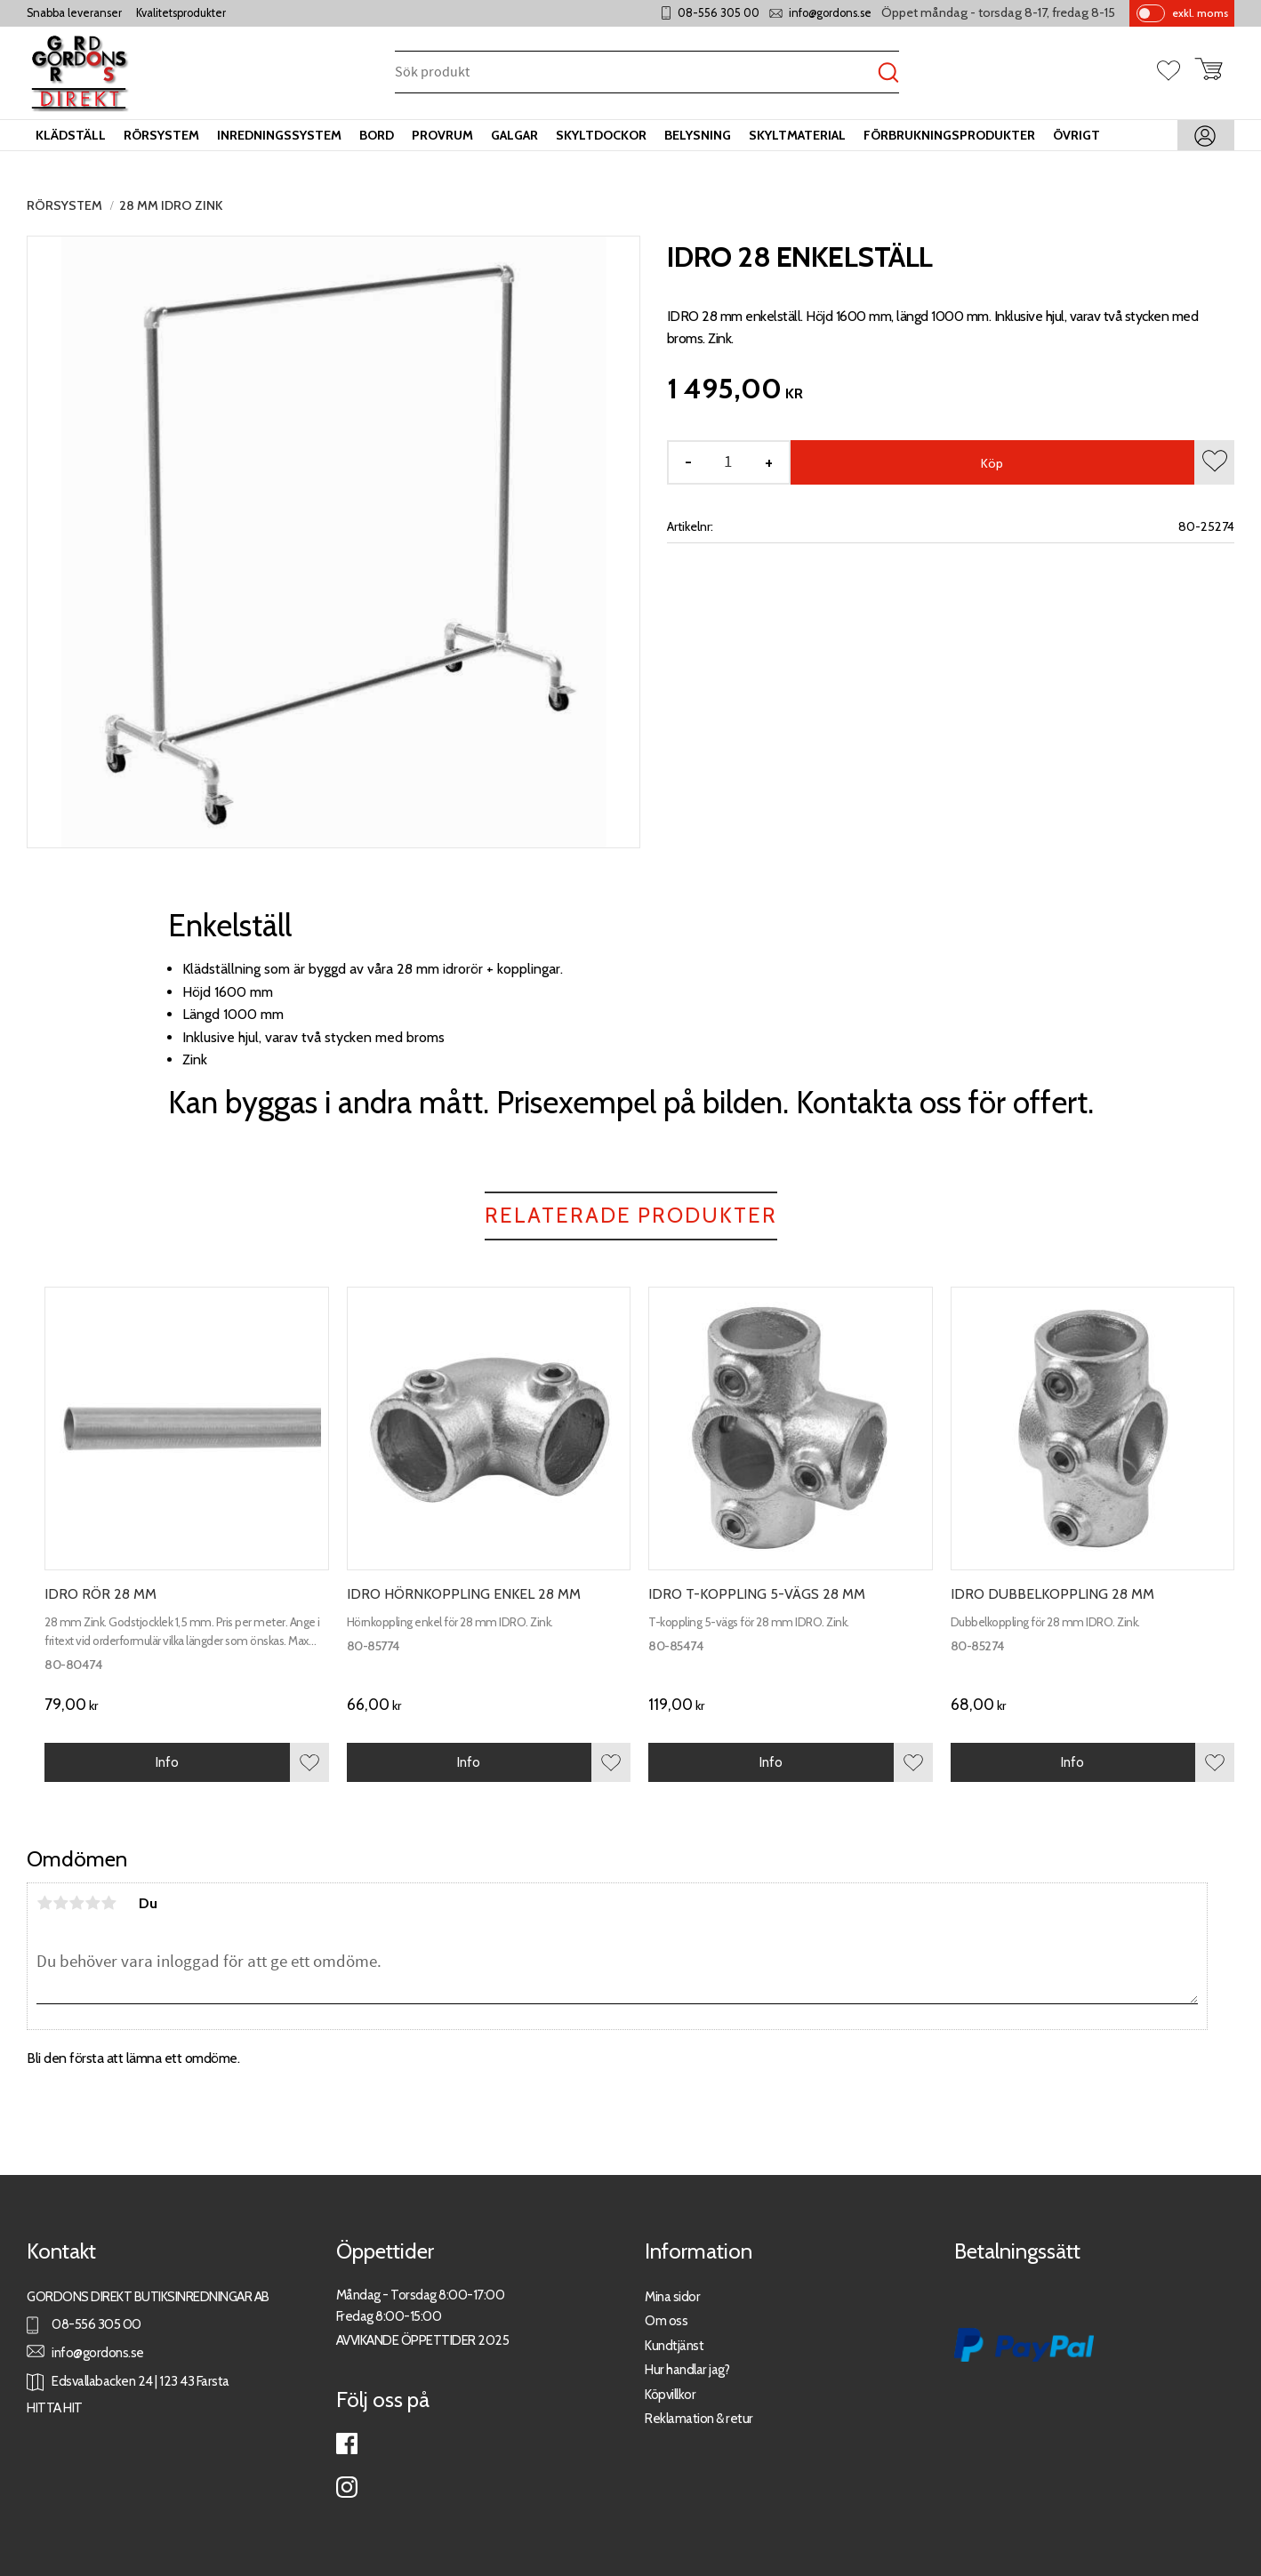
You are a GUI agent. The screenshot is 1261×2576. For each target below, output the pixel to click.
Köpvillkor (670, 2394)
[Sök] (888, 73)
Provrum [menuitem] (442, 135)
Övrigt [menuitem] (1076, 135)
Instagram (346, 2487)
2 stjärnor (60, 1903)
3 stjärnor (76, 1903)
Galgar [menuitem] (514, 135)
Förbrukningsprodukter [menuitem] (949, 135)
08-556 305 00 (718, 13)
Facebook (346, 2443)
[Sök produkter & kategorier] (636, 73)
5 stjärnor (108, 1903)
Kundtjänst (674, 2345)
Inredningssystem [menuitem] (279, 135)
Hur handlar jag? (687, 2369)
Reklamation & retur (699, 2418)
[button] (1175, 72)
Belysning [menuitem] (697, 135)
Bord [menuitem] (376, 135)
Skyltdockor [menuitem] (601, 135)
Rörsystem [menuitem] (161, 135)
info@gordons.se (830, 13)
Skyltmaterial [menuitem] (797, 135)
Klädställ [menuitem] (71, 135)
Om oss (666, 2320)
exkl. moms (1200, 13)
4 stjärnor (92, 1903)
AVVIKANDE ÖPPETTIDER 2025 (423, 2339)
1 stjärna (44, 1903)
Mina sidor (672, 2296)
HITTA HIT (55, 2407)
